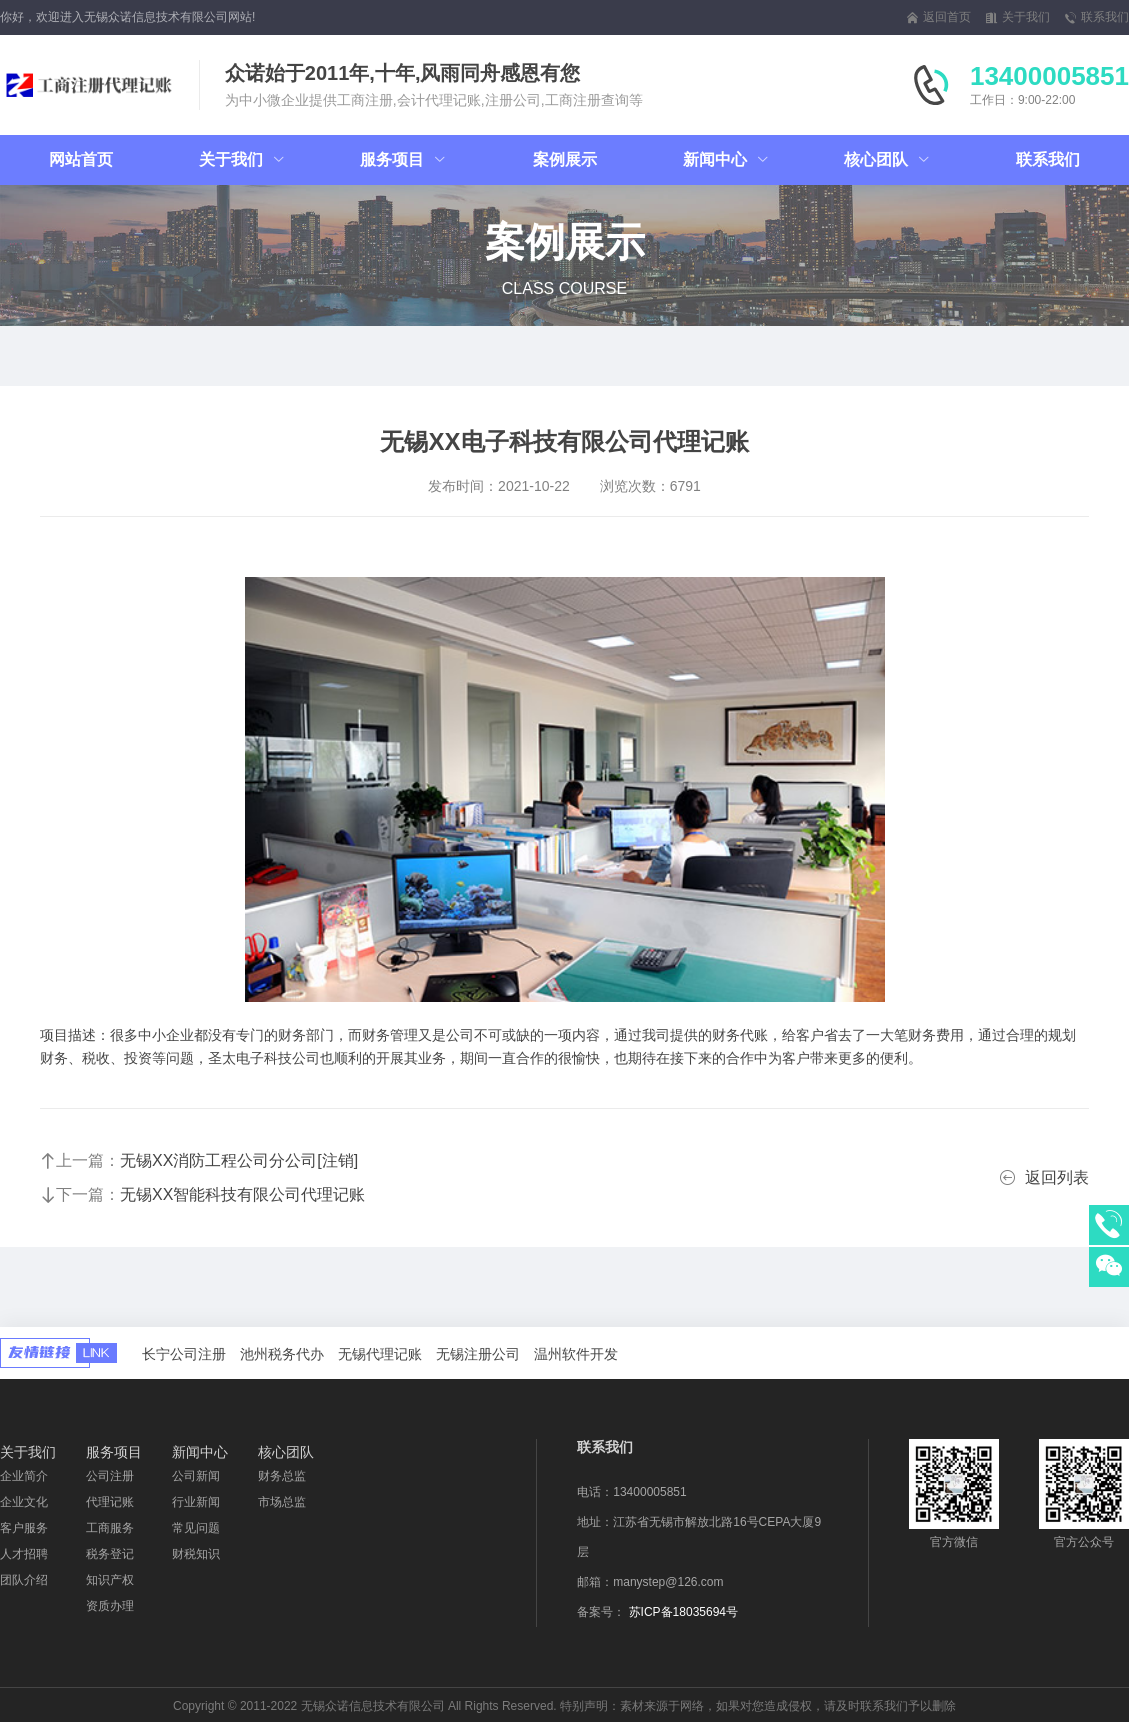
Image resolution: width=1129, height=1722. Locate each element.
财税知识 (196, 1554)
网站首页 (81, 159)
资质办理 (110, 1606)
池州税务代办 (282, 1354)
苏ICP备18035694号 (683, 1612)
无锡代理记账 (380, 1354)
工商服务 (110, 1528)
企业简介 (24, 1476)
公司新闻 (196, 1476)
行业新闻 (196, 1502)
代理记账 (110, 1502)
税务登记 (110, 1554)
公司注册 (110, 1476)
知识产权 (110, 1580)
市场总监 (282, 1502)
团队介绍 (24, 1580)
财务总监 (282, 1476)
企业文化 (24, 1502)
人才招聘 (24, 1554)
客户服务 (24, 1528)
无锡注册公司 (478, 1354)
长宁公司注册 (184, 1354)
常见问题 (196, 1528)
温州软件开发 (576, 1354)
